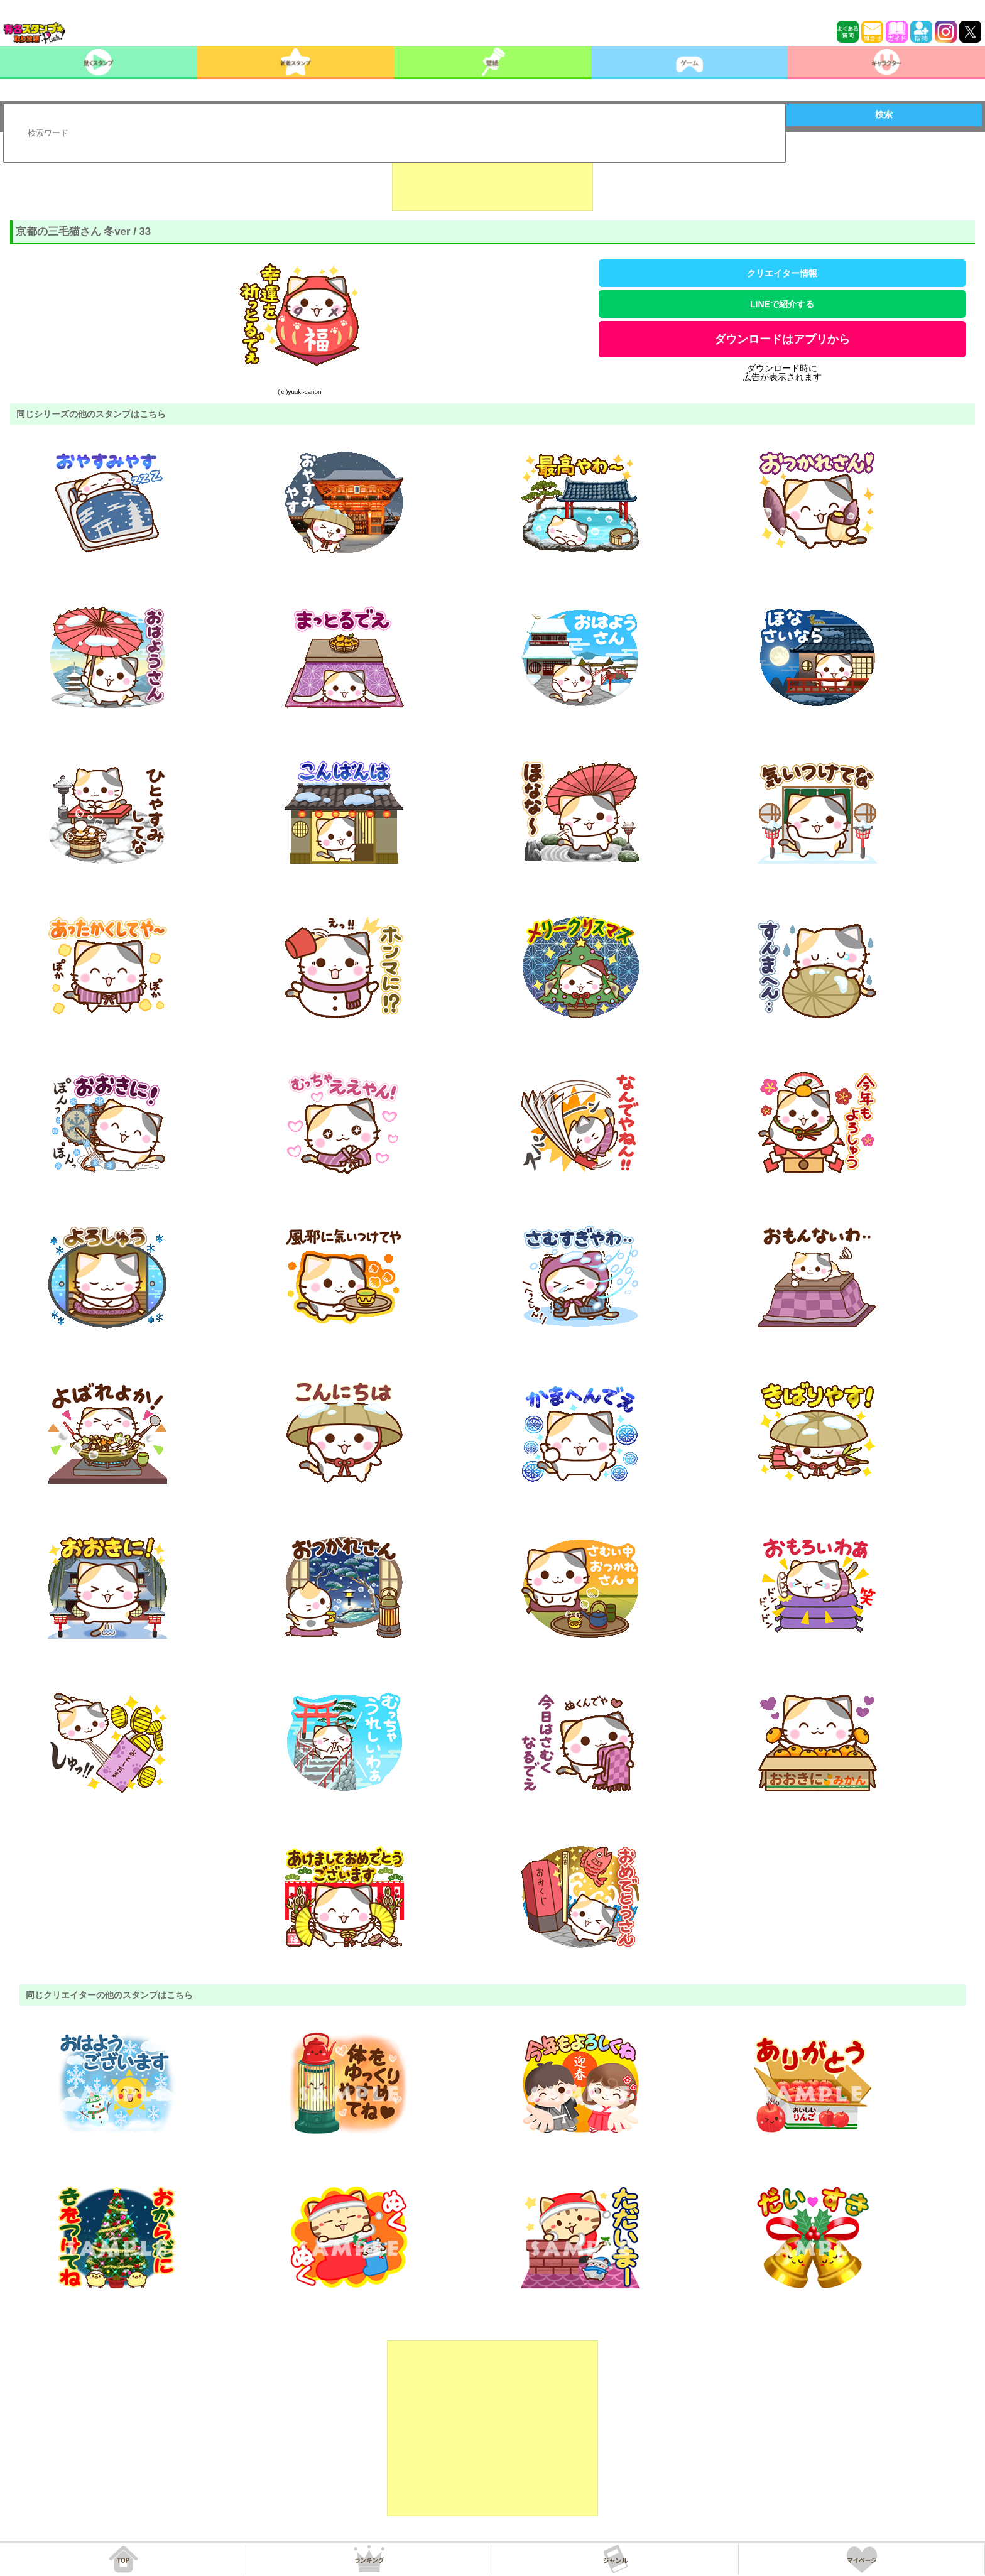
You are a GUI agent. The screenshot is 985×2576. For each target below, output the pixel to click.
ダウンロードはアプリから (782, 339)
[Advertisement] (492, 179)
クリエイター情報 (782, 273)
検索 (884, 114)
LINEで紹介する (782, 304)
